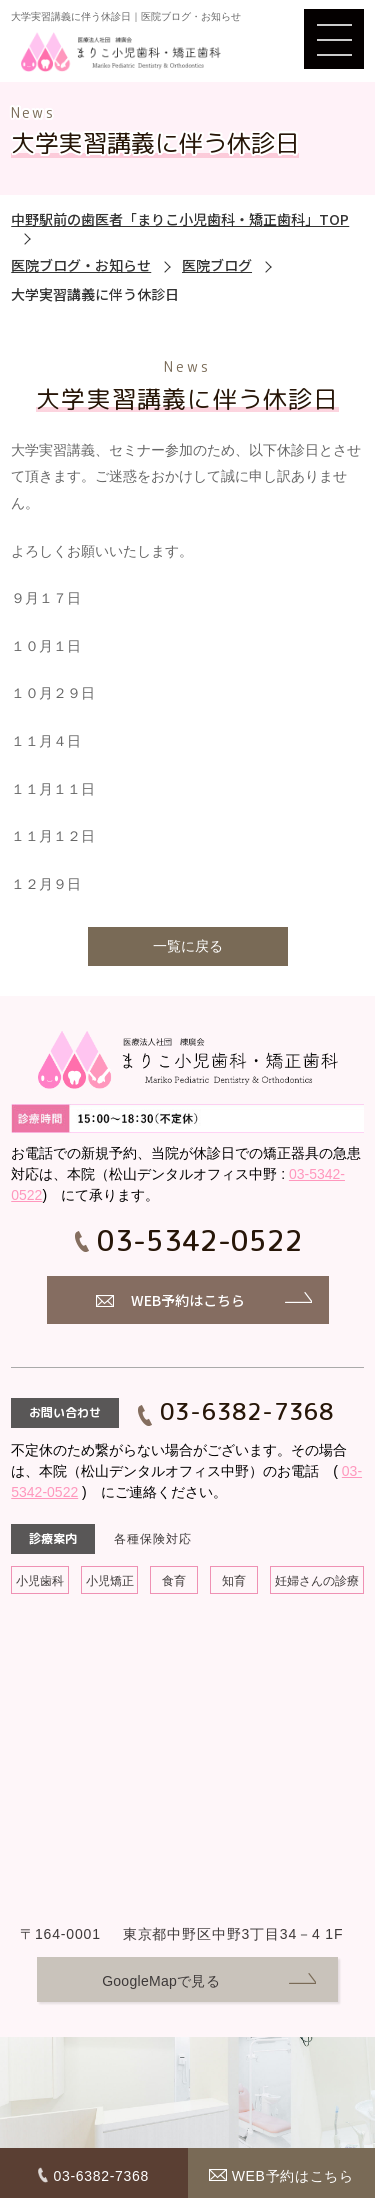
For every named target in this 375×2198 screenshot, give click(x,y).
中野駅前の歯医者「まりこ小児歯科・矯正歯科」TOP (180, 219)
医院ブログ (217, 265)
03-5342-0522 (200, 1240)
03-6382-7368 (247, 1411)
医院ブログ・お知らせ (81, 265)
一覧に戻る (188, 946)
